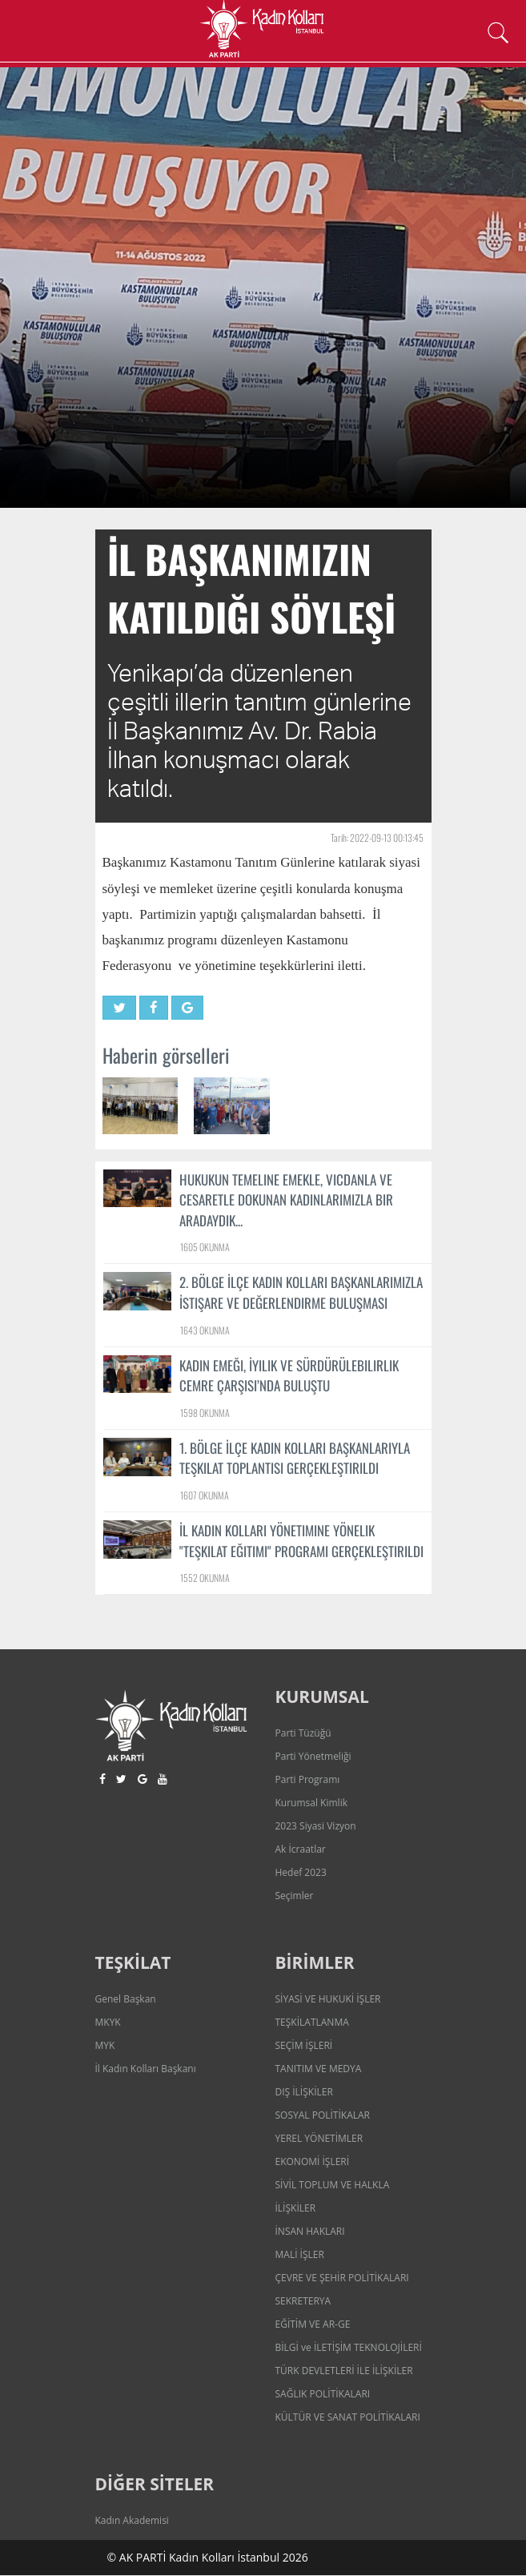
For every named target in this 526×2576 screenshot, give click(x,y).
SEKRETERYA (303, 2301)
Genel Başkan (125, 1999)
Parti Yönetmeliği (313, 1757)
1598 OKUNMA (205, 1412)
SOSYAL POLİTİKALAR (323, 2116)
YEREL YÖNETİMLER (319, 2139)
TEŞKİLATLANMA (312, 2023)
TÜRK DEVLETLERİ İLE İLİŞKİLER (344, 2371)
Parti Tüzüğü (303, 1734)
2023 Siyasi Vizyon (315, 1826)
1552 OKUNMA (205, 1578)
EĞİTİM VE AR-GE (313, 2325)
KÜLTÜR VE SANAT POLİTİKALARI (347, 2418)
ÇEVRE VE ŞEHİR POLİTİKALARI (342, 2278)
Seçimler (294, 1896)
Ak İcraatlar (300, 1850)
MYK (105, 2046)
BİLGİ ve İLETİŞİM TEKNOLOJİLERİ (348, 2348)
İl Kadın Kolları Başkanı (145, 2069)
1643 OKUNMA (205, 1330)
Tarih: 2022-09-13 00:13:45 (377, 837)
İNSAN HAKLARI (310, 2232)
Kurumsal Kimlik (311, 1803)
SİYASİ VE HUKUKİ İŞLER (328, 1999)
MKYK (108, 2023)
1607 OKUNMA (204, 1495)
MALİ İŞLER (299, 2255)
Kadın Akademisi (132, 2521)
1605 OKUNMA (205, 1247)
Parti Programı (307, 1780)
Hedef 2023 (301, 1873)
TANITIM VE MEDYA (318, 2069)
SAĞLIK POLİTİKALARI (323, 2394)
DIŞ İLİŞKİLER (304, 2092)
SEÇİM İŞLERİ (304, 2046)
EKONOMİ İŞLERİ (312, 2162)
